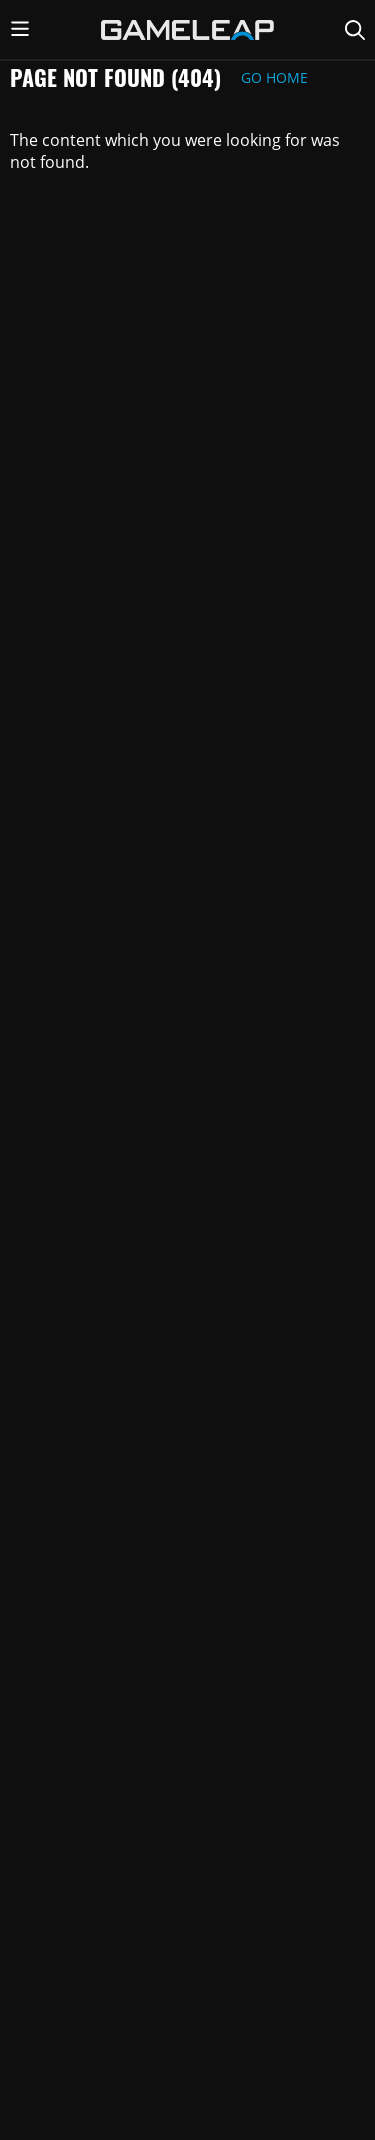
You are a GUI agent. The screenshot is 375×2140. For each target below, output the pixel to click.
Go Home (274, 77)
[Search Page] (355, 30)
